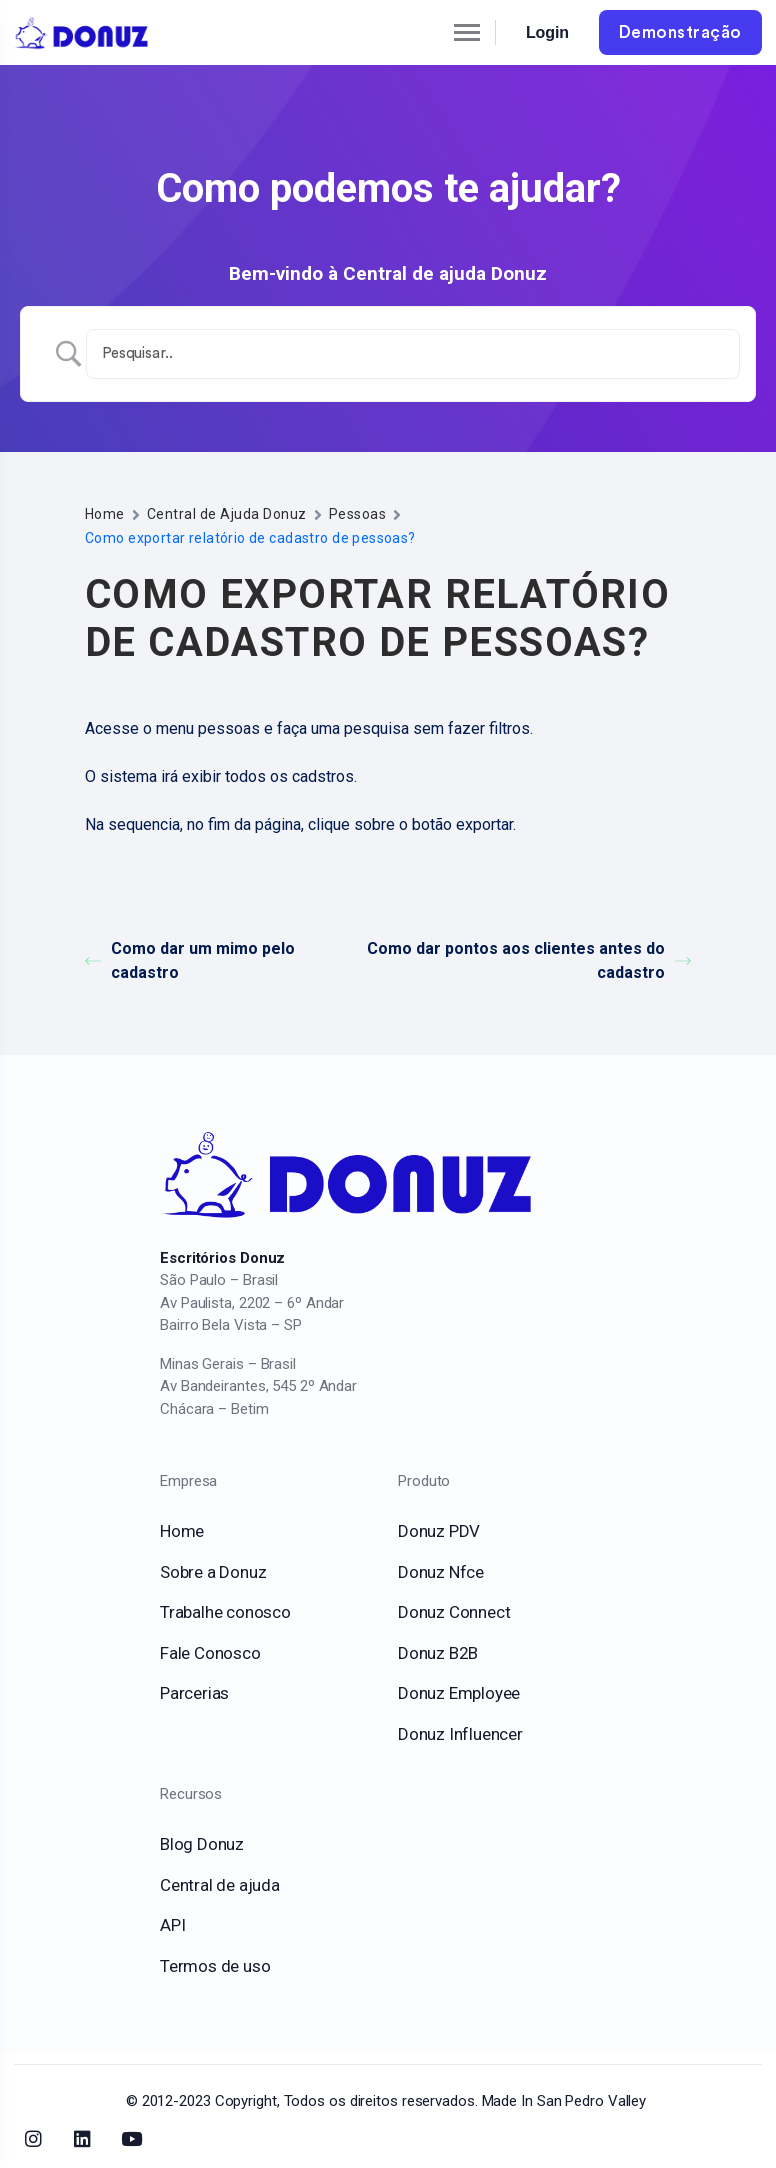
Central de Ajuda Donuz (227, 514)
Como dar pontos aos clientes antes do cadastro (529, 960)
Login (547, 32)
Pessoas (357, 514)
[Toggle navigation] (450, 33)
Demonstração (680, 32)
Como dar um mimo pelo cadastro (190, 960)
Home (105, 514)
